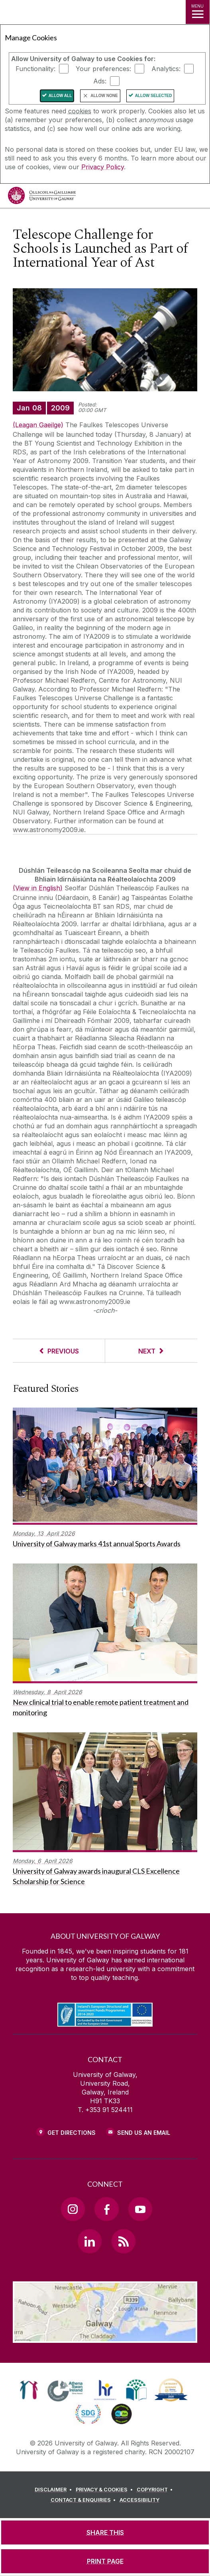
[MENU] (198, 12)
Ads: (99, 81)
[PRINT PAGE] (105, 2561)
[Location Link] (105, 2337)
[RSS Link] (123, 2241)
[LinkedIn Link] (90, 2241)
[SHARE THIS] (105, 2532)
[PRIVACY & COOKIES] (105, 2490)
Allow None (104, 95)
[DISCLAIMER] (54, 2490)
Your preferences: (103, 69)
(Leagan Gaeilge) (38, 425)
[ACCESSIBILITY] (139, 2500)
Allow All (60, 95)
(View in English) (38, 888)
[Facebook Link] (106, 2209)
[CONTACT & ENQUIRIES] (84, 2500)
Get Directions (71, 2132)
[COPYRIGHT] (156, 2490)
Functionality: (35, 69)
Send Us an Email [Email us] (143, 2132)
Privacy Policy (102, 167)
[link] (29, 2390)
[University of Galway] (42, 197)
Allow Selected (153, 95)
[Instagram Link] (73, 2209)
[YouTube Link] (140, 2209)
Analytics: (166, 69)
